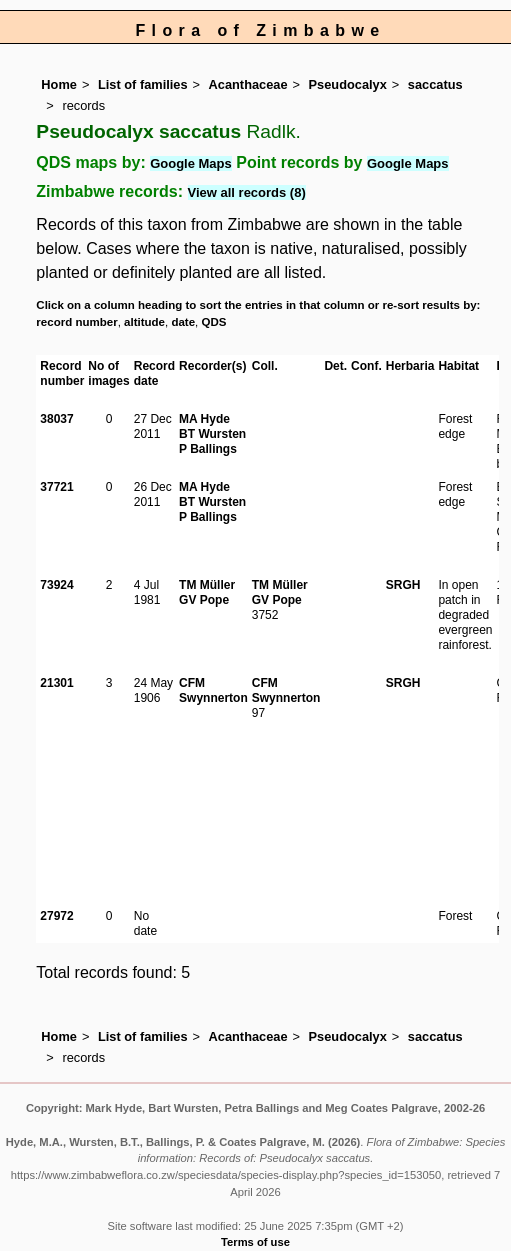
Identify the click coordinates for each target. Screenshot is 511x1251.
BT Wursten (212, 434)
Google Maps (191, 163)
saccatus (435, 84)
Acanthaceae (248, 84)
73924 (56, 585)
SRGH (403, 585)
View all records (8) (247, 192)
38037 (56, 419)
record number (76, 322)
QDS (213, 322)
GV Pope (204, 600)
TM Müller (207, 585)
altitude (144, 322)
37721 (56, 487)
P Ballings (208, 449)
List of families (143, 84)
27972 (56, 916)
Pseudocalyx (348, 84)
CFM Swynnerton (213, 690)
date (183, 322)
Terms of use (255, 1242)
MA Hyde (204, 419)
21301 (56, 683)
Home (59, 84)
